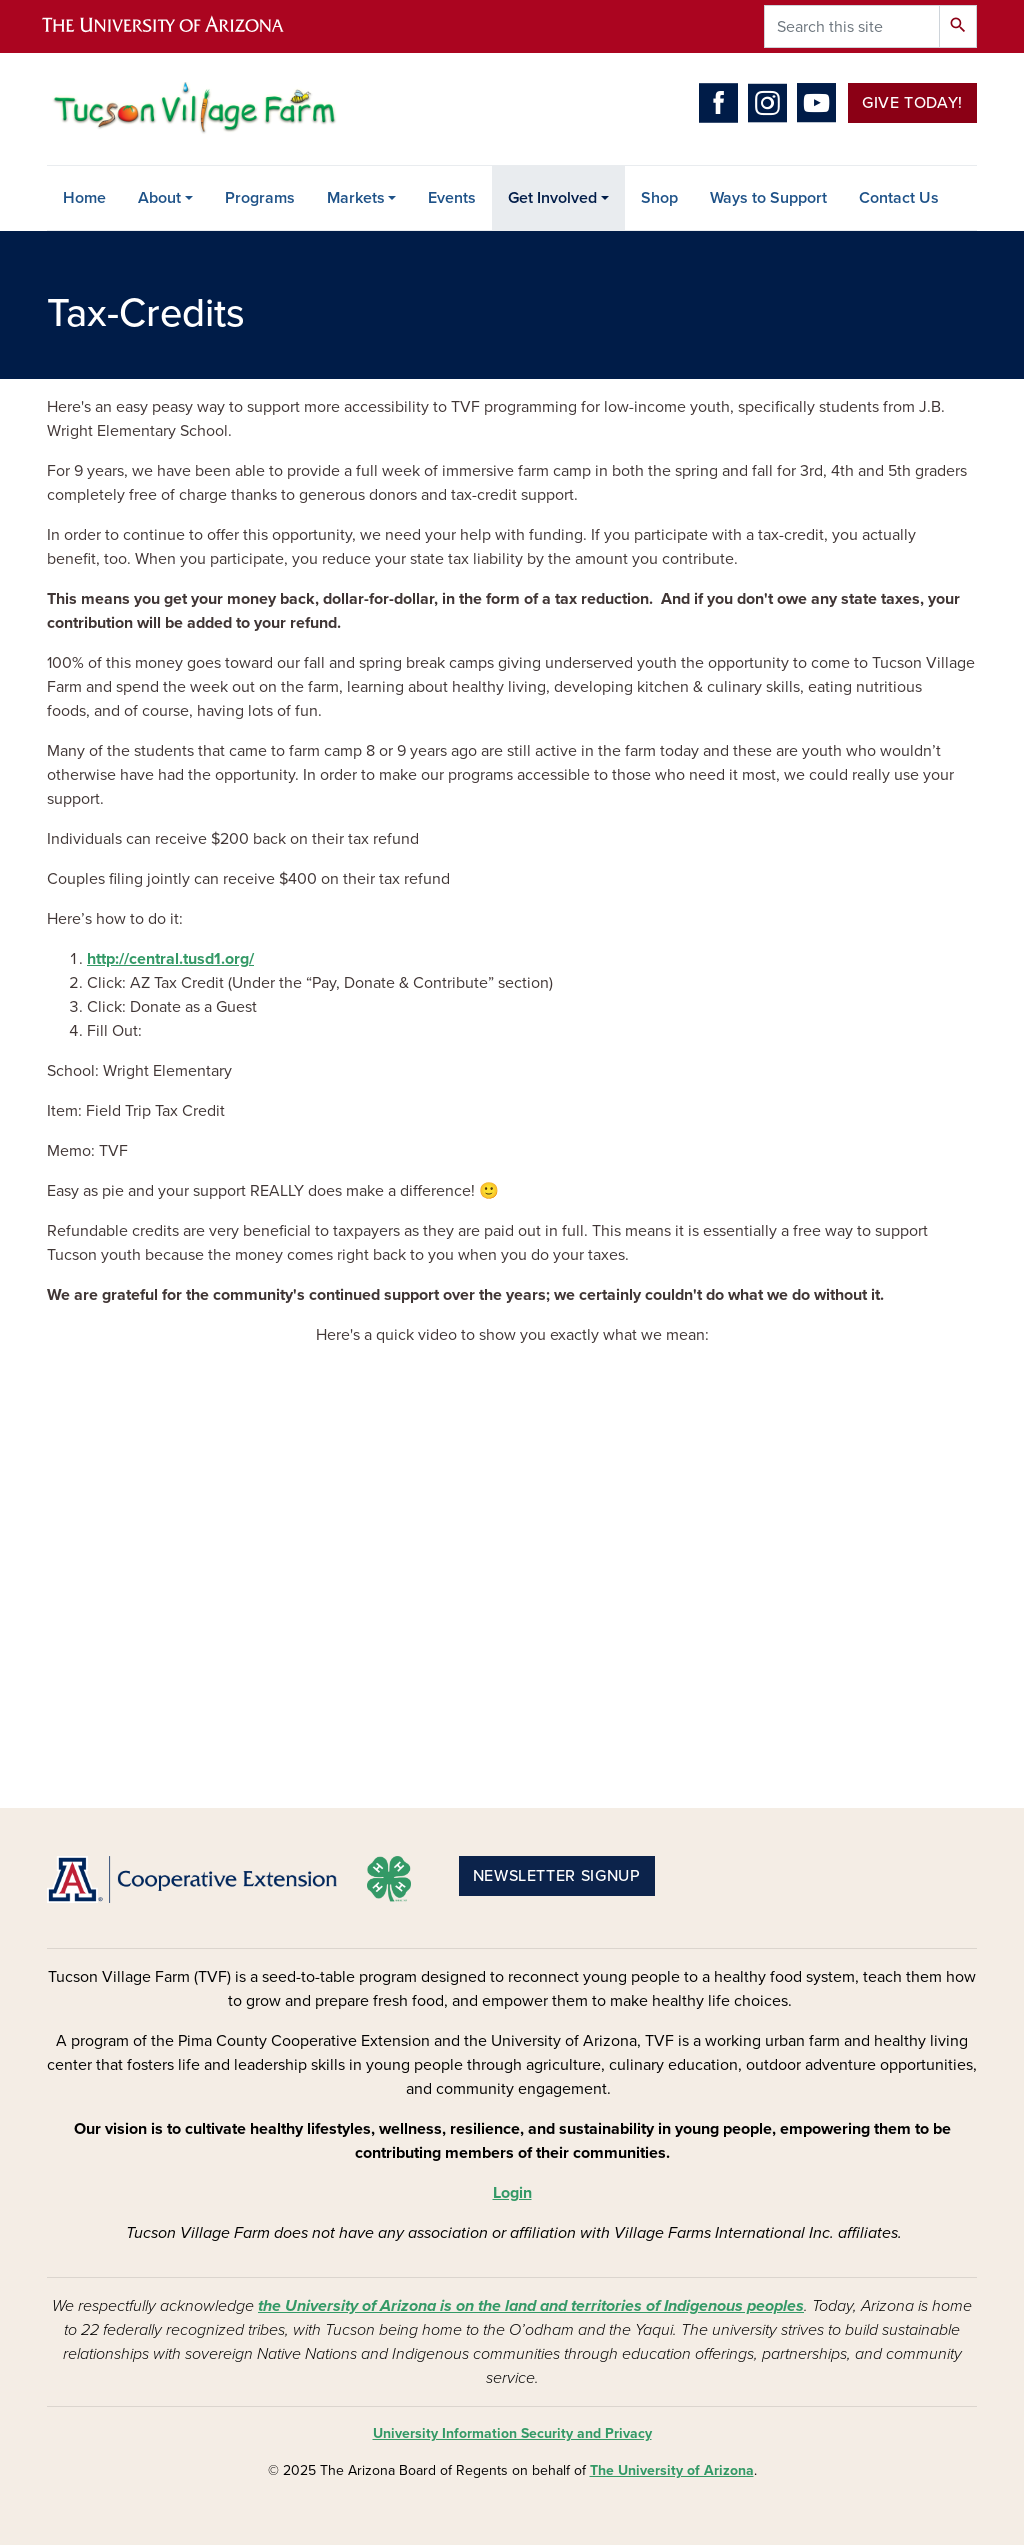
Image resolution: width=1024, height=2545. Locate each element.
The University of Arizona (672, 2470)
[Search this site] (852, 26)
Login (512, 2193)
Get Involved (552, 198)
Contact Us (899, 198)
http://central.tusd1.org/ (170, 959)
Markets (356, 198)
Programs (260, 198)
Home (84, 198)
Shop (659, 198)
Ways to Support (768, 198)
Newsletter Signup (557, 1876)
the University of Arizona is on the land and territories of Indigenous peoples (531, 2306)
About (159, 198)
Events (452, 198)
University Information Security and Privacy (512, 2433)
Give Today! (912, 103)
